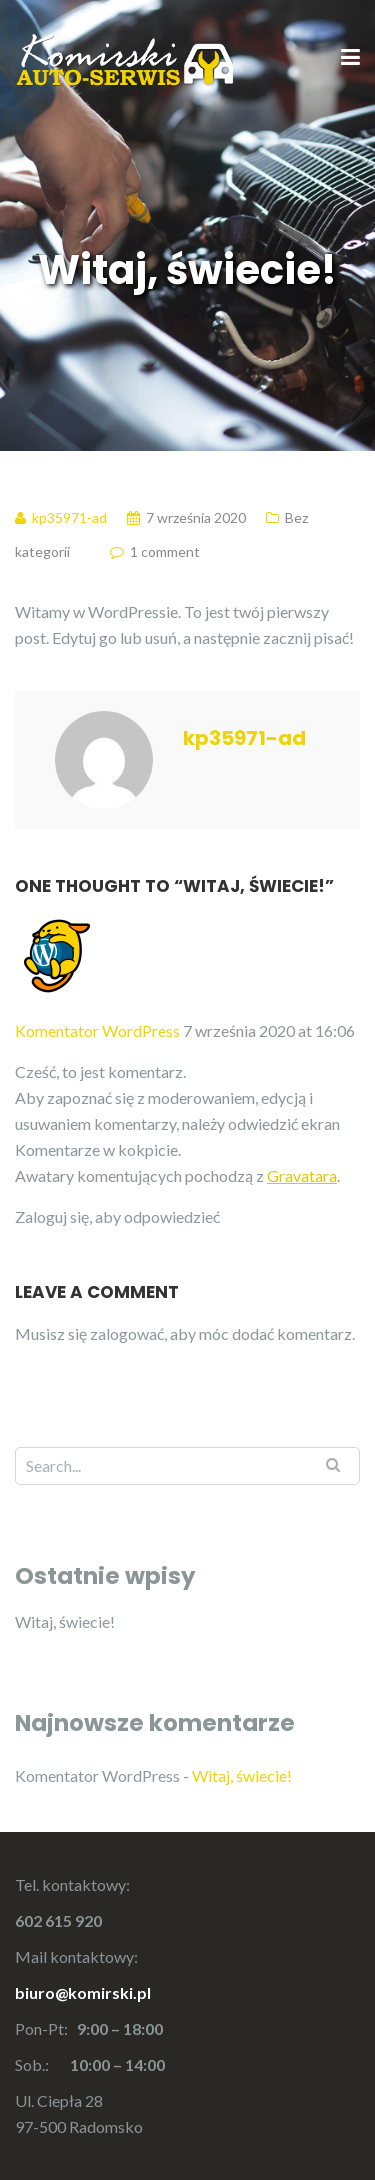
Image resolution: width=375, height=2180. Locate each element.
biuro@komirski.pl (83, 1992)
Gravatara (302, 1175)
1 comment (165, 551)
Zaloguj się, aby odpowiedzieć (117, 1216)
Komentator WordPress (97, 1030)
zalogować (127, 1333)
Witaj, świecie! (65, 1621)
